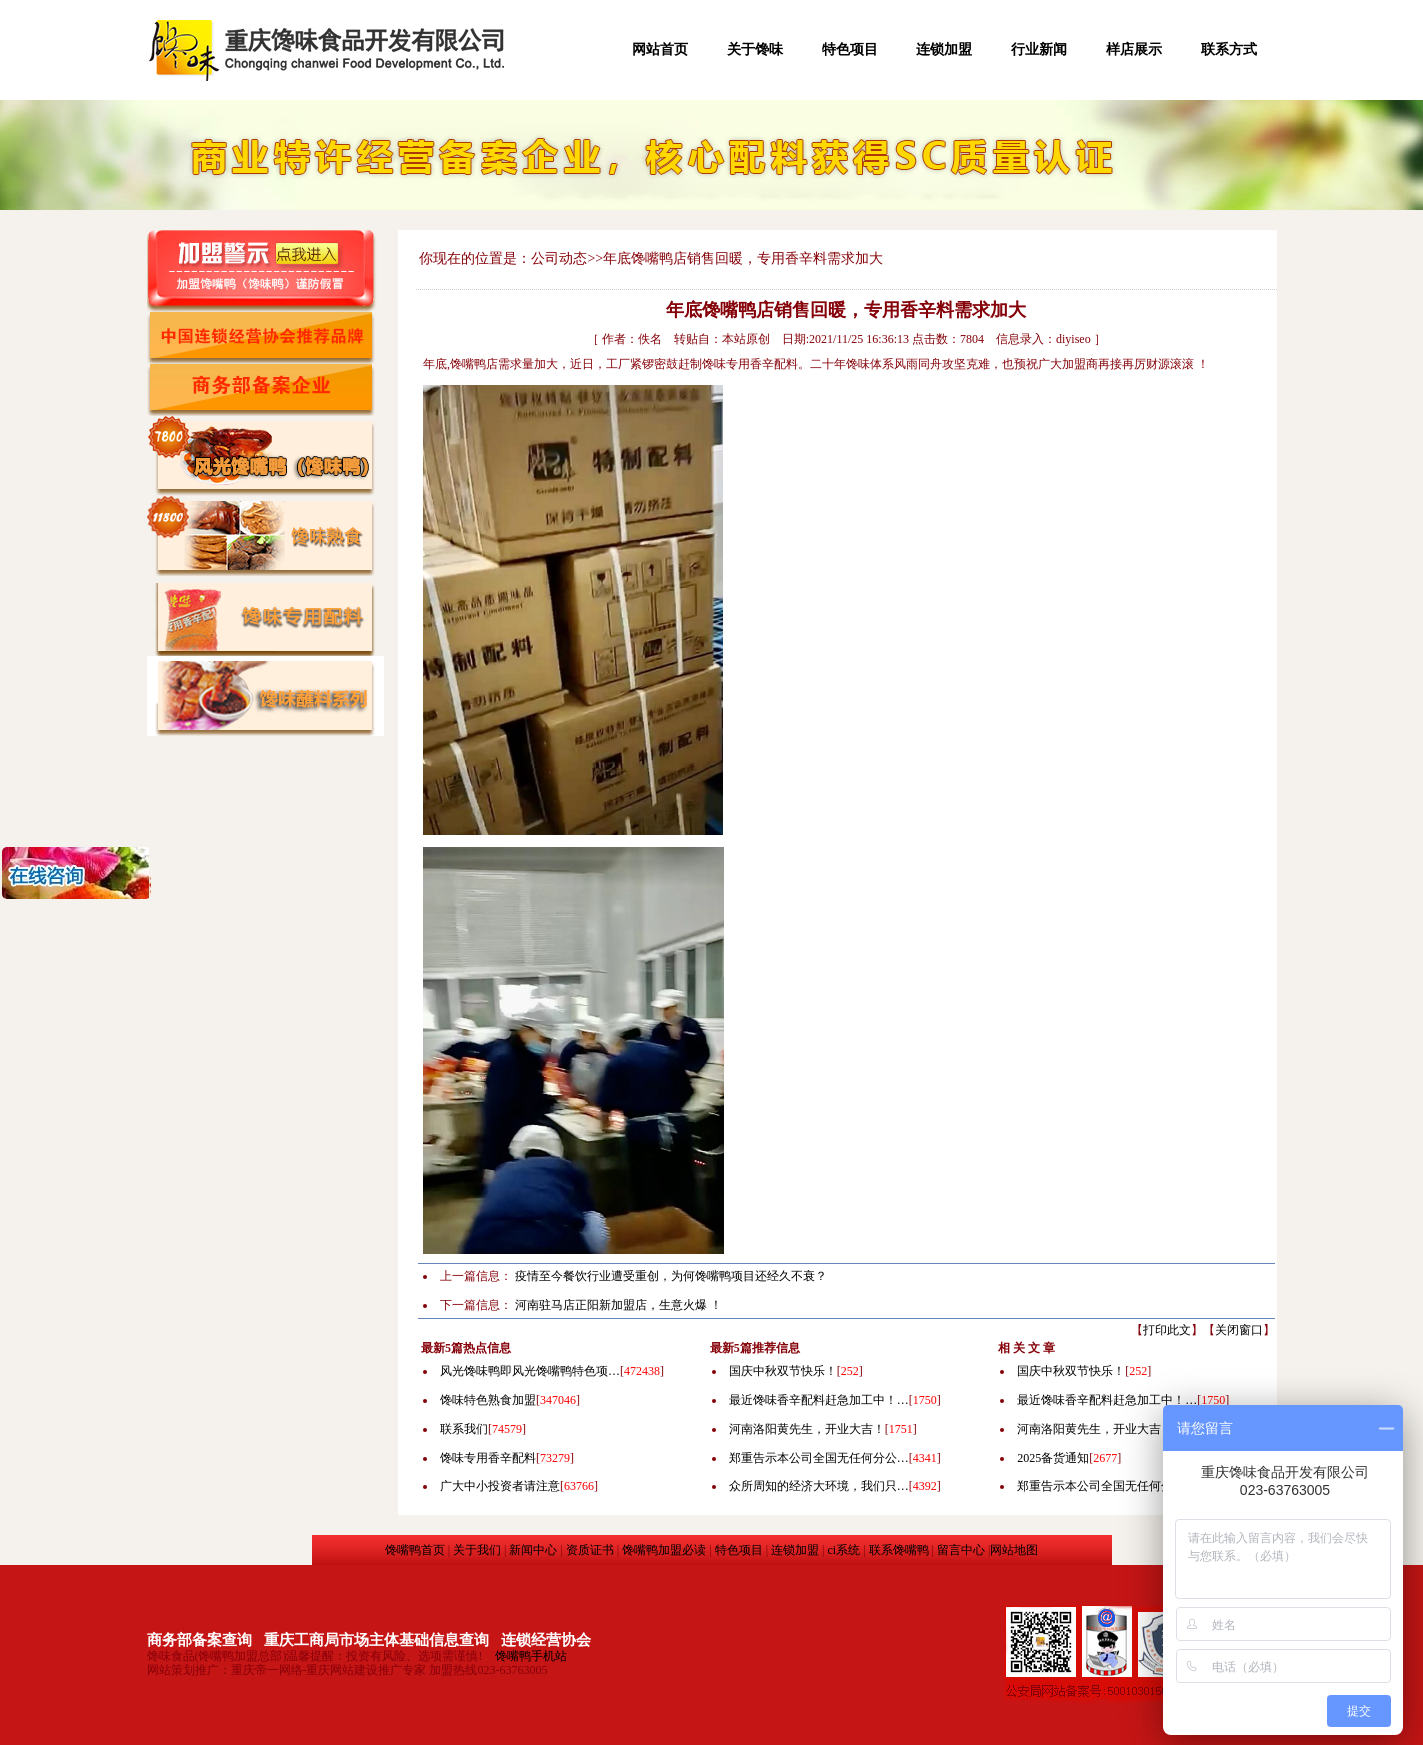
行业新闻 (1039, 49)
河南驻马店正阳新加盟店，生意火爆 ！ (618, 1305)
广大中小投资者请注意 (500, 1486)
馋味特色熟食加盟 (488, 1400)
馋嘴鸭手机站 (531, 1656)
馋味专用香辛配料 (488, 1458)
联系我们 (464, 1429)
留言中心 (961, 1550)
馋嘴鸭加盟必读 (664, 1550)
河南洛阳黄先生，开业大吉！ (807, 1429)
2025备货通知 (1053, 1458)
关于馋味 (755, 49)
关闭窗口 (1239, 1330)
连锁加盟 (944, 49)
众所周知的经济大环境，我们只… (819, 1486)
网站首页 (660, 49)
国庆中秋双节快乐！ (783, 1371)
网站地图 (1014, 1550)
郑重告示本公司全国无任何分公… (819, 1458)
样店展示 (1134, 49)
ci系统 (843, 1550)
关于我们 (477, 1550)
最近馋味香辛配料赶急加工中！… (819, 1400)
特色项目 (850, 49)
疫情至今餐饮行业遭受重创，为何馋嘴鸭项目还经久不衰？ (671, 1276)
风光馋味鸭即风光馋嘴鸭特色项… (530, 1371)
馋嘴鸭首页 (415, 1550)
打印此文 (1167, 1330)
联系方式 (1229, 49)
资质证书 (590, 1550)
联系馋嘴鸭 (899, 1550)
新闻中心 (533, 1550)
